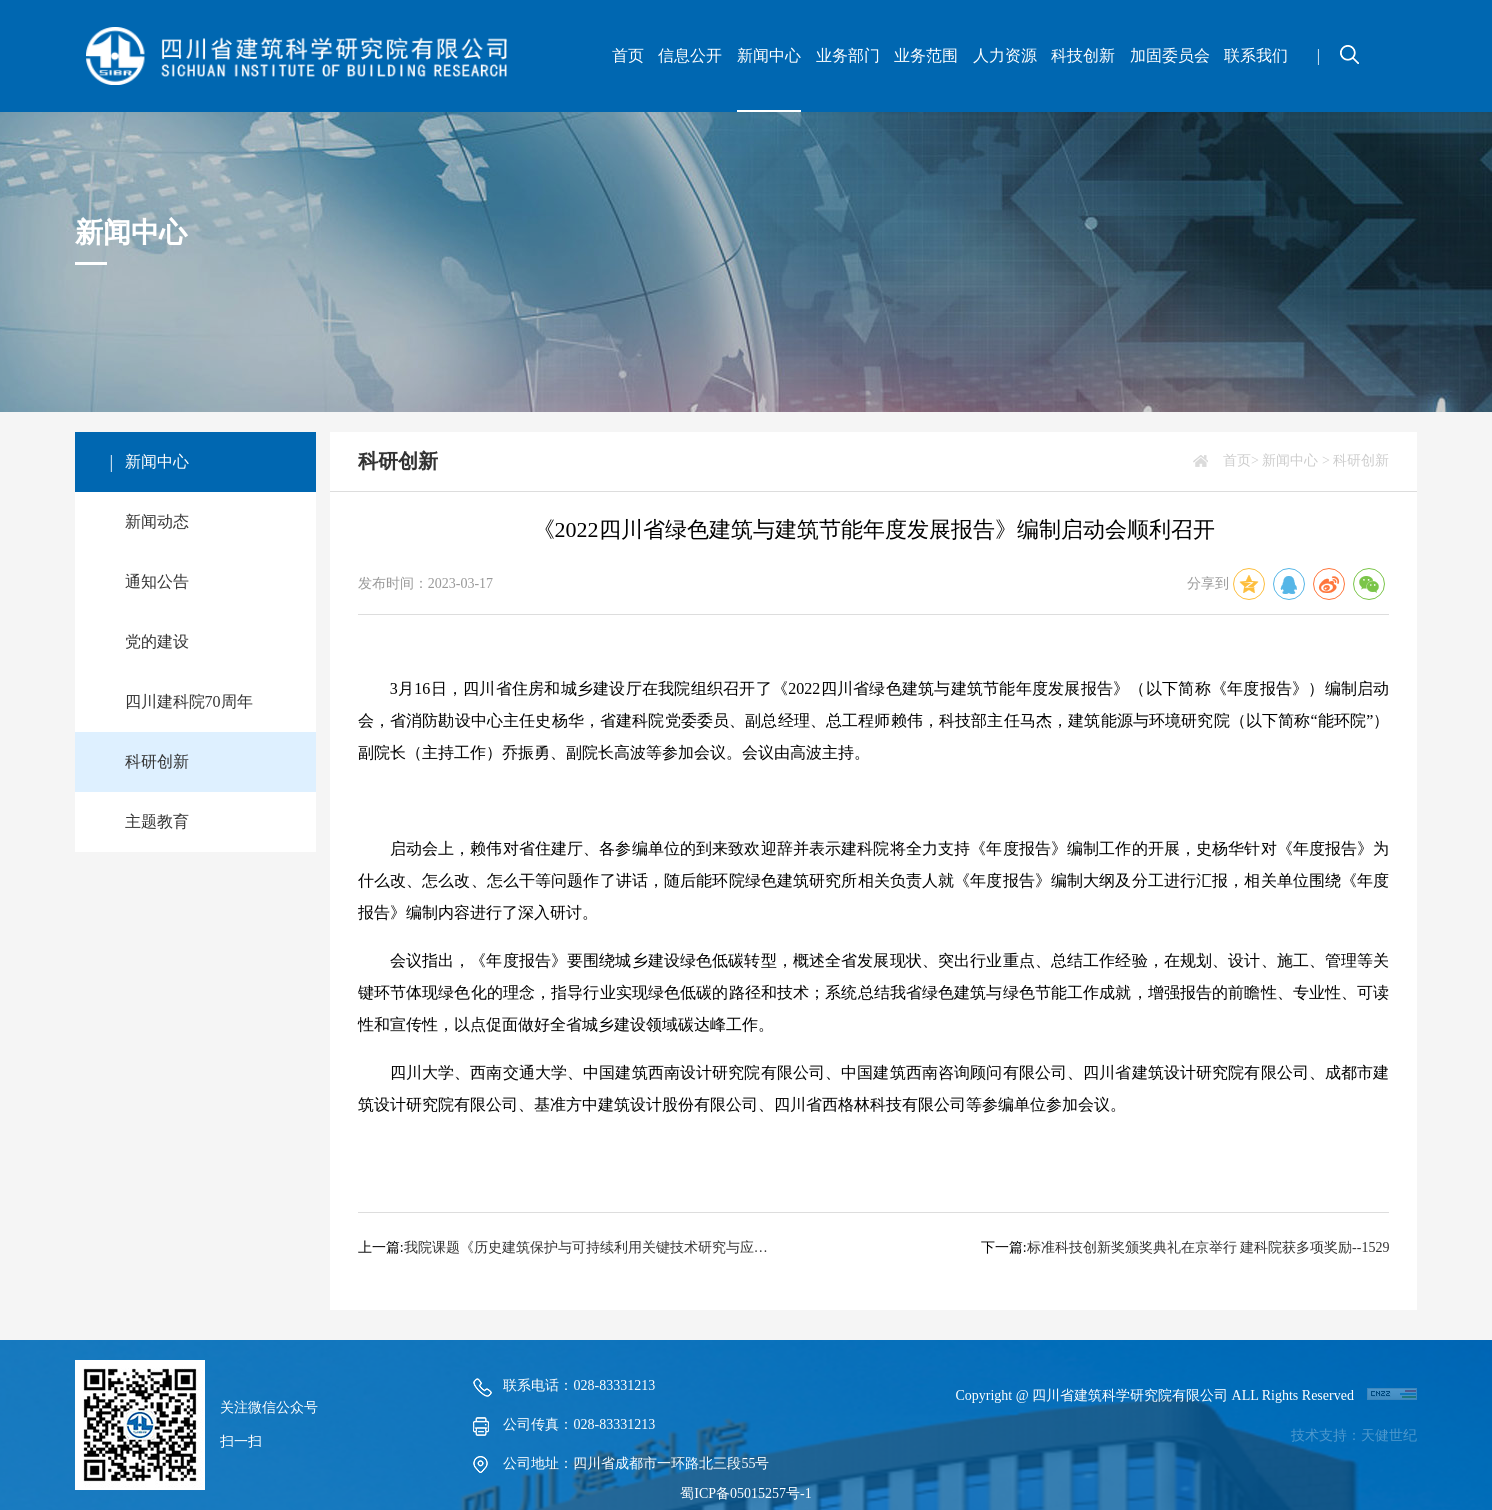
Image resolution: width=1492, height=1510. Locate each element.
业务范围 (926, 55)
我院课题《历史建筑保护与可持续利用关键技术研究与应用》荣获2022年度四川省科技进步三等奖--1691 (587, 1247)
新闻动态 (157, 521)
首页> (1241, 460)
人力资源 (1005, 55)
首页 (628, 55)
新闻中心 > (1295, 460)
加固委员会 (1170, 55)
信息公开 (690, 55)
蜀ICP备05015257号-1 (745, 1493)
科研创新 (157, 761)
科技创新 (1083, 55)
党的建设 (157, 641)
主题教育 (157, 821)
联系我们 (1256, 55)
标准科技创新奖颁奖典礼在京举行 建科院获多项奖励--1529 (1208, 1247)
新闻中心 (769, 55)
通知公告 (157, 581)
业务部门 (848, 55)
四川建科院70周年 (189, 701)
